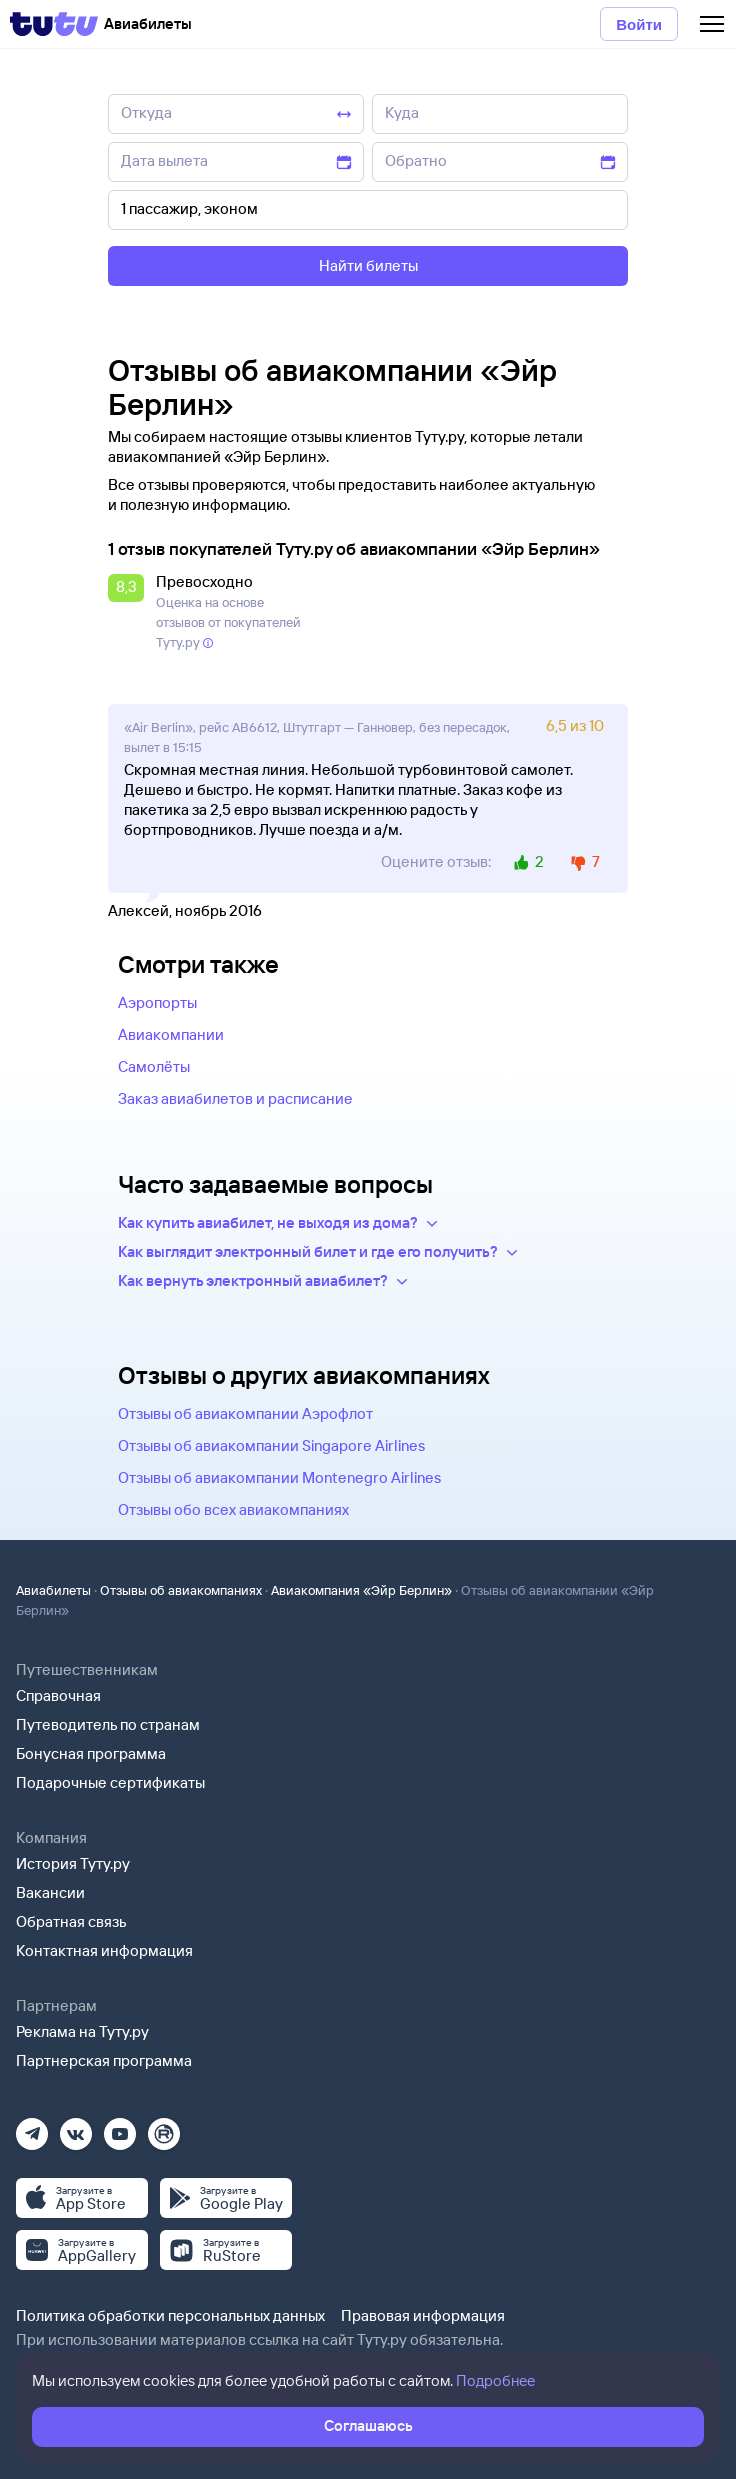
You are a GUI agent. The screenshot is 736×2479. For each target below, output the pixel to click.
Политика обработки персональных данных (170, 2315)
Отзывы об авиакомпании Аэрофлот (245, 1413)
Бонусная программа (91, 1753)
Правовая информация (423, 2315)
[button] (130, 613)
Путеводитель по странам (108, 1724)
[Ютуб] (120, 2127)
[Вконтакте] (76, 2127)
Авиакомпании (171, 1034)
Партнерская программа (104, 2060)
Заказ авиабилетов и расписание (235, 1098)
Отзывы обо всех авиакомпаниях (233, 1509)
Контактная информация (104, 1950)
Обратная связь (71, 1921)
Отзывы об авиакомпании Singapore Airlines (271, 1445)
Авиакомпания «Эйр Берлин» (361, 1590)
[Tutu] (54, 24)
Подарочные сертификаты (110, 1782)
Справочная (58, 1695)
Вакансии (50, 1892)
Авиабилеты (53, 1590)
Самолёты (154, 1066)
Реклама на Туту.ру (82, 2031)
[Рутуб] (164, 2127)
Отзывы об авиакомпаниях (181, 1590)
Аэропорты (157, 1002)
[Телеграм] (32, 2127)
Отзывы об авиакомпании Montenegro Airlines (279, 1477)
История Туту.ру (73, 1863)
